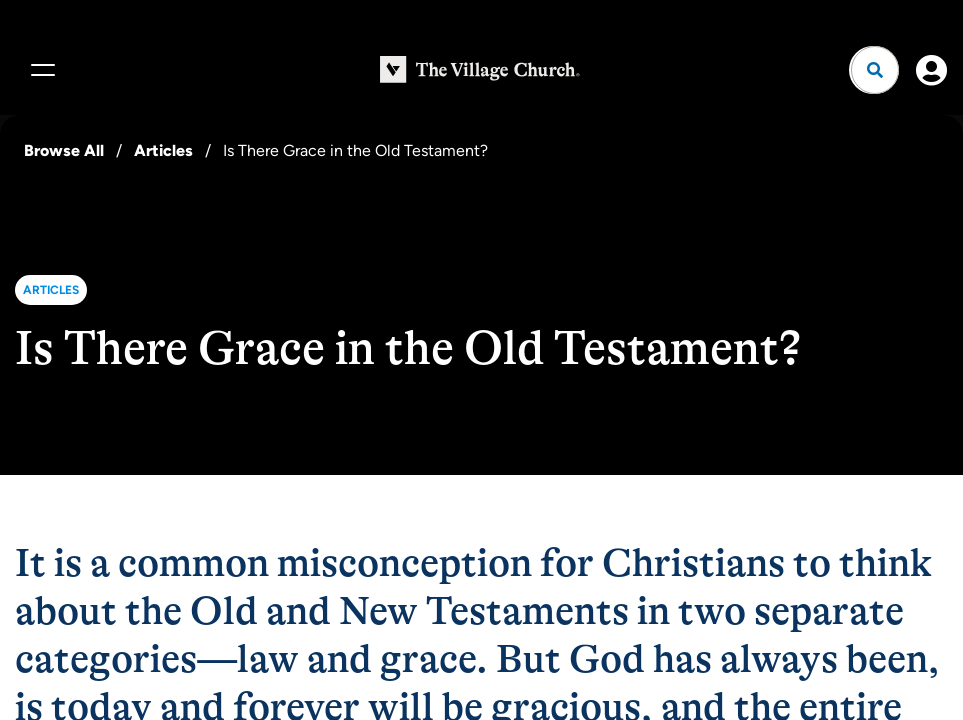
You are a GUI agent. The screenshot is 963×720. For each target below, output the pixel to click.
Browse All (64, 150)
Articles (163, 150)
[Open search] (875, 70)
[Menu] (40, 70)
